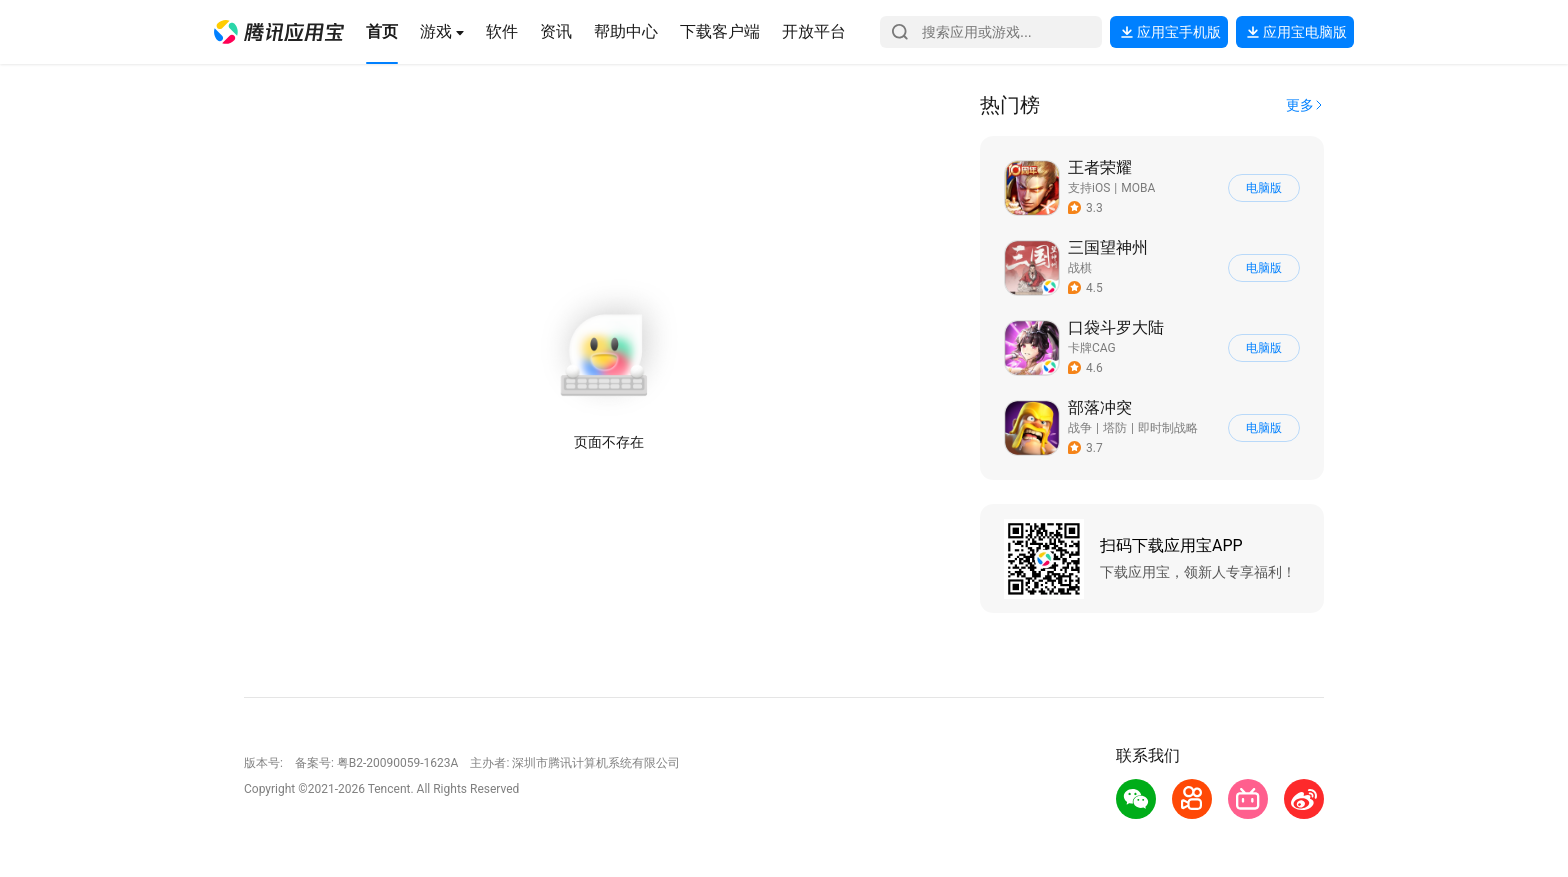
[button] (279, 32)
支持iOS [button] (1089, 188)
